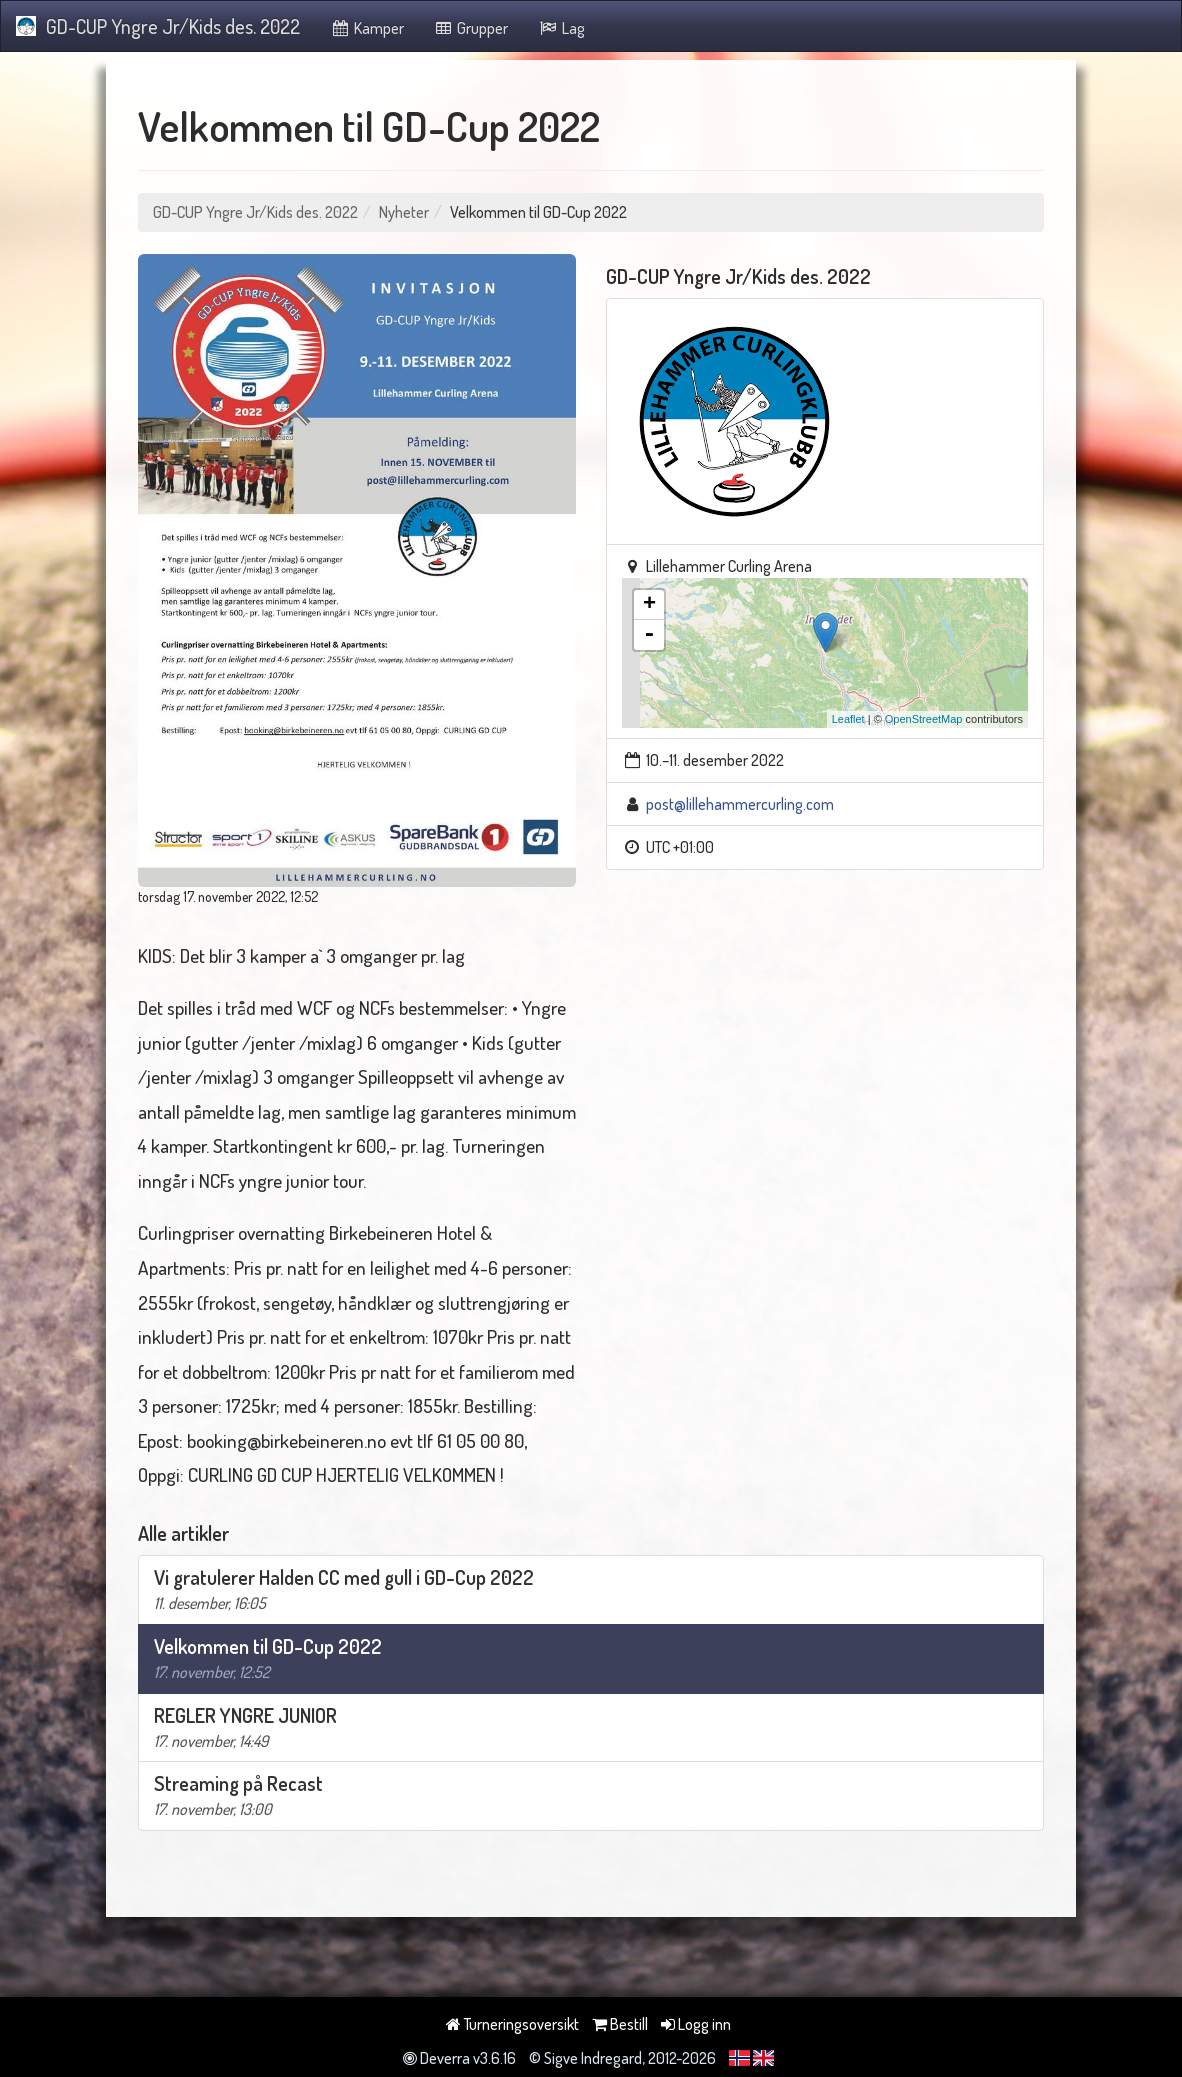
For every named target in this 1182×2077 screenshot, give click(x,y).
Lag (561, 28)
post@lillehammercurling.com (740, 804)
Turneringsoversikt (512, 2024)
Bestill (620, 2024)
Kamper (367, 28)
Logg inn (696, 2024)
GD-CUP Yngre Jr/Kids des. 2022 (158, 26)
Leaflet (848, 719)
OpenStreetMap (924, 719)
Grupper (471, 28)
